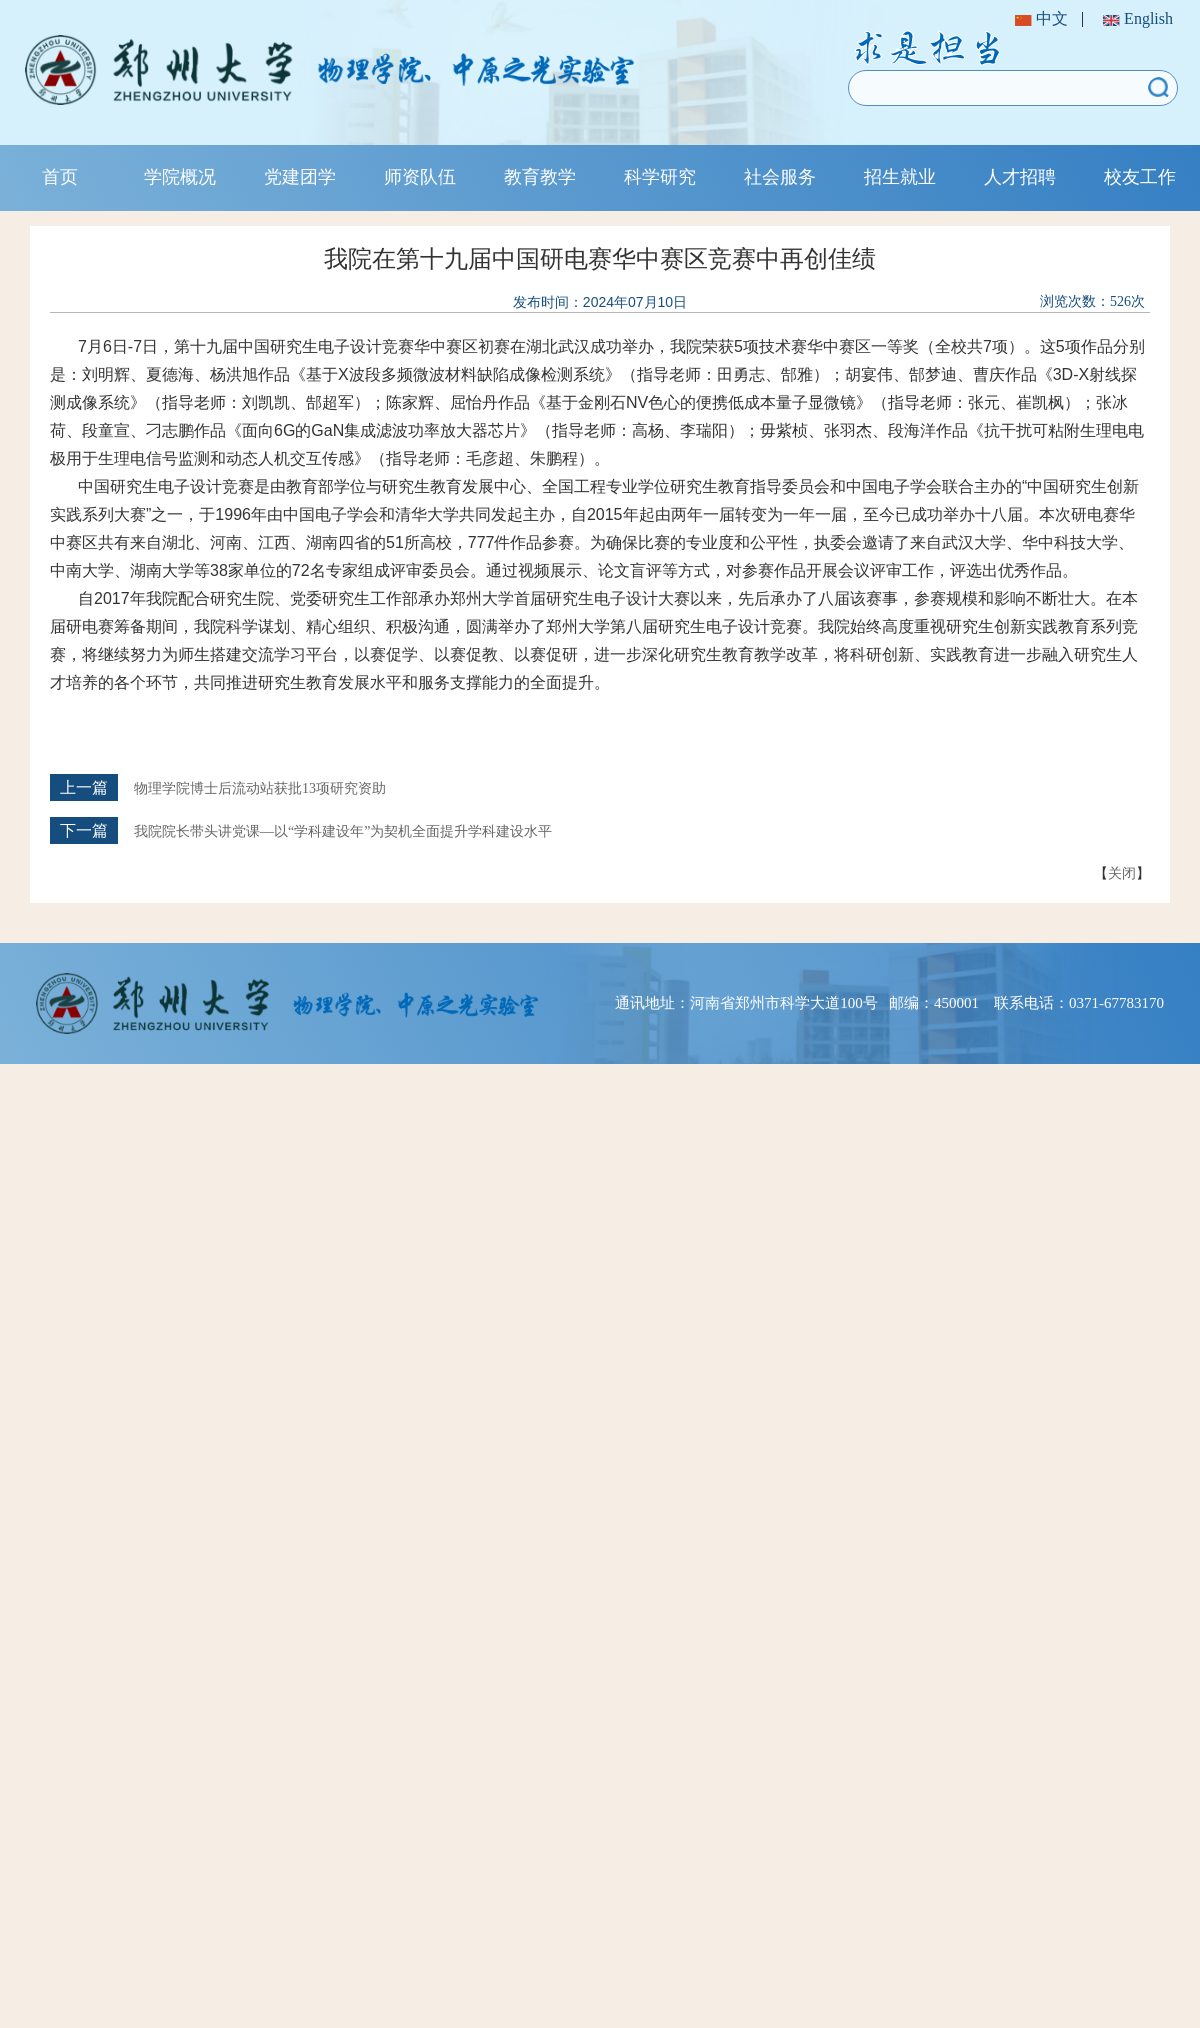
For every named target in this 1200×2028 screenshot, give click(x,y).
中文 (1041, 18)
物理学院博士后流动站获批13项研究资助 (260, 788)
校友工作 (1140, 177)
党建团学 (300, 177)
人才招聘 (1020, 177)
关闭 (1122, 873)
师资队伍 (420, 177)
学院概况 (180, 177)
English (1138, 18)
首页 (60, 177)
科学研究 (660, 177)
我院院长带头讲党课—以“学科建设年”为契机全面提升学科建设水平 (343, 831)
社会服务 (780, 177)
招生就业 (900, 177)
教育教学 (540, 177)
